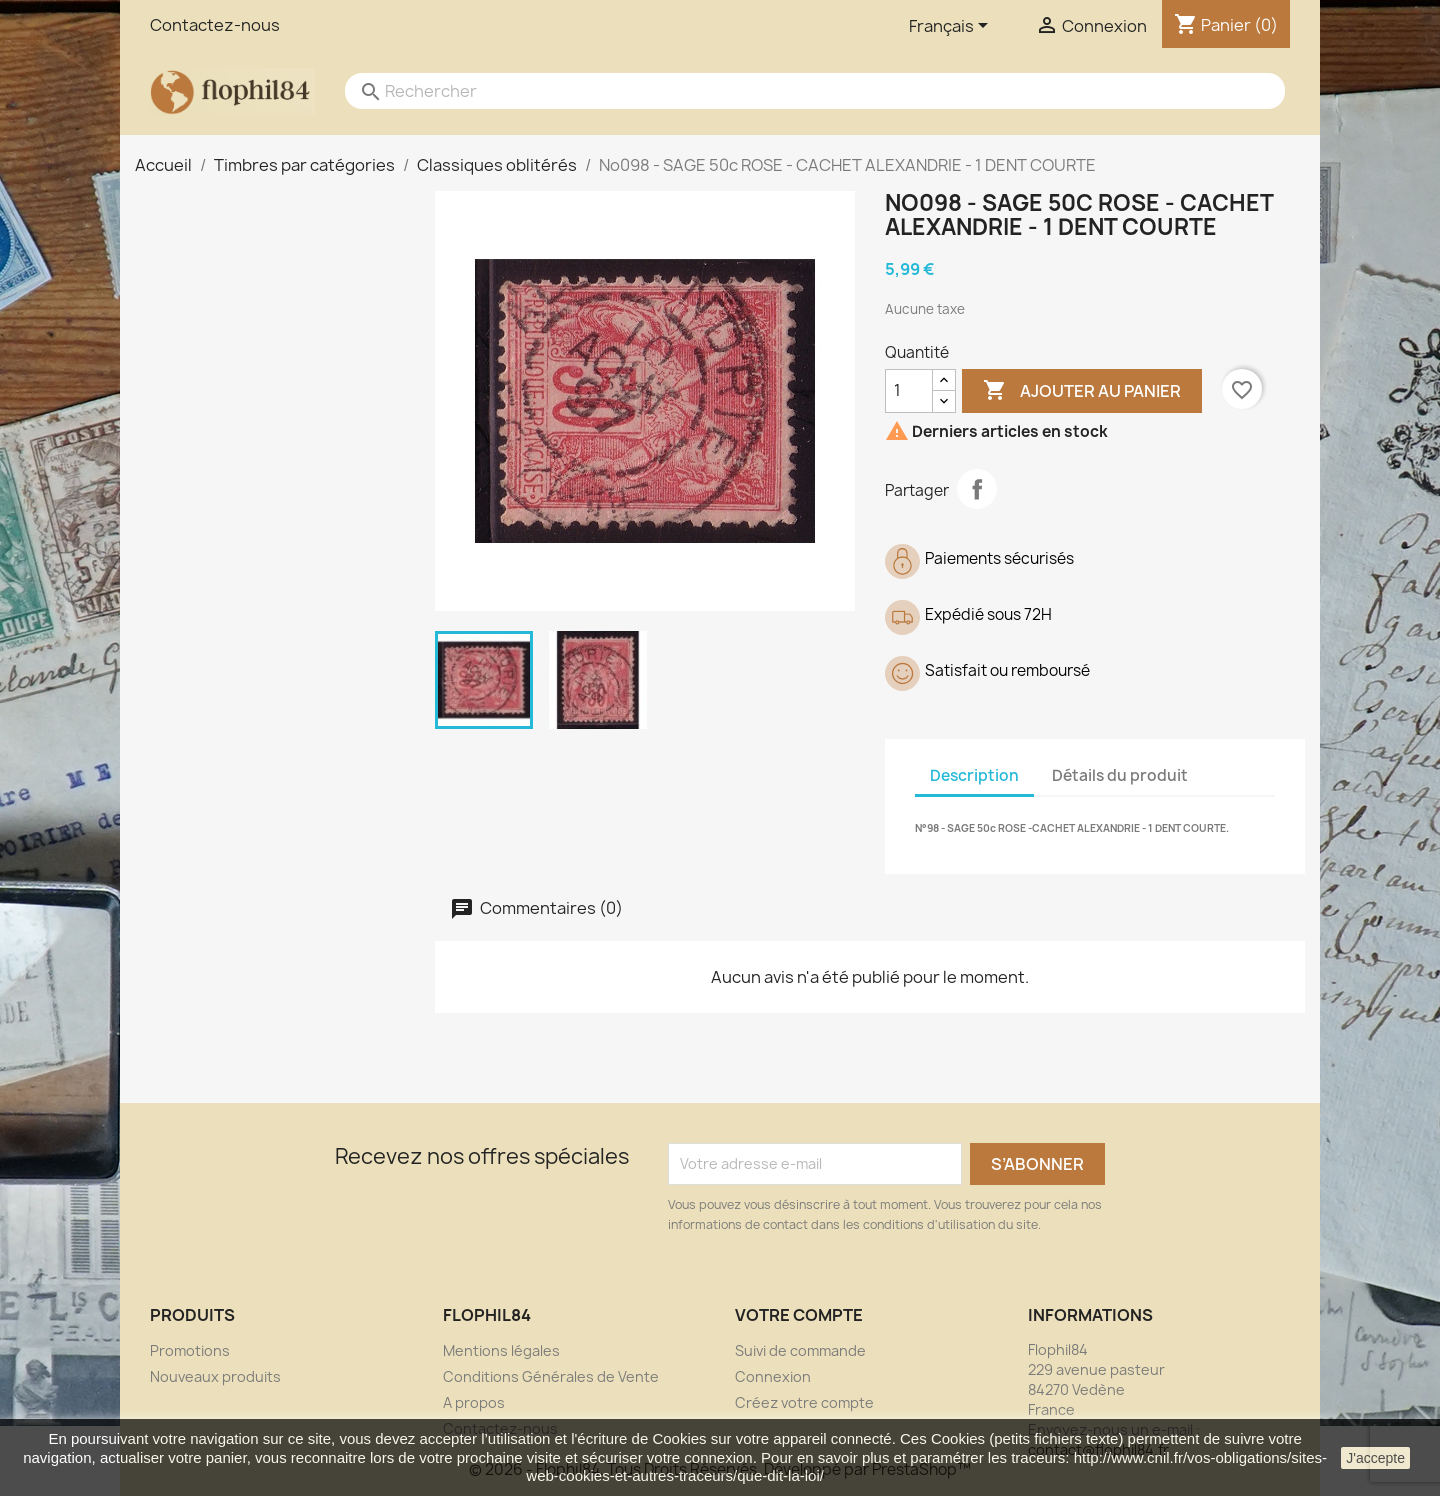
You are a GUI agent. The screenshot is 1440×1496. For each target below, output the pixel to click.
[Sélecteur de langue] (952, 27)
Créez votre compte (804, 1402)
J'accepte (1375, 1458)
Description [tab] (974, 775)
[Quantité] (909, 391)
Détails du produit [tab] (1120, 775)
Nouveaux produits (215, 1376)
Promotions (190, 1350)
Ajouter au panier (1082, 391)
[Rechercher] (795, 91)
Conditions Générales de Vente (551, 1376)
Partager (977, 489)
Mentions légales (501, 1350)
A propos (474, 1402)
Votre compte (799, 1315)
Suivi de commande (800, 1350)
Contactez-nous (215, 25)
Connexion (773, 1376)
